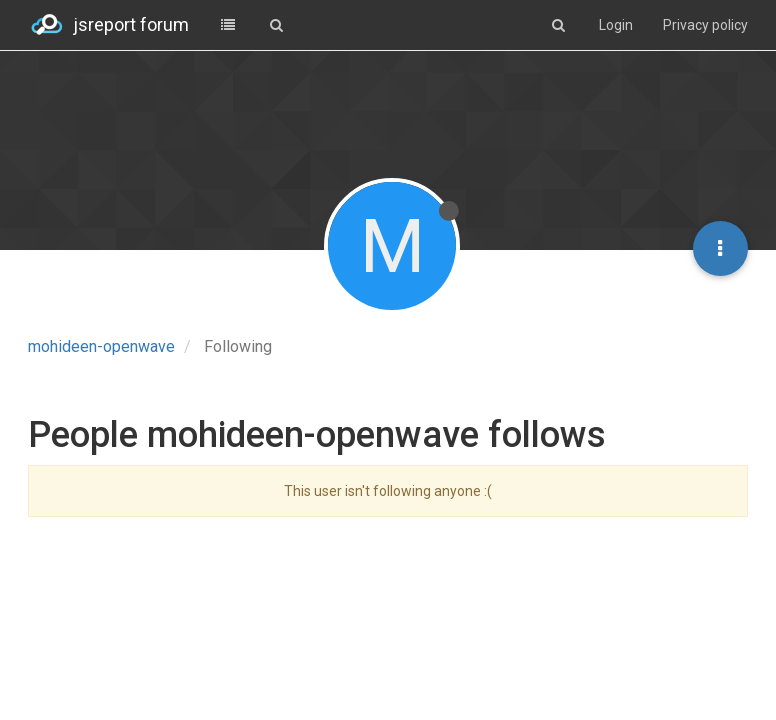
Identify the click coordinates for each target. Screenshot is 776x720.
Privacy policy (705, 25)
